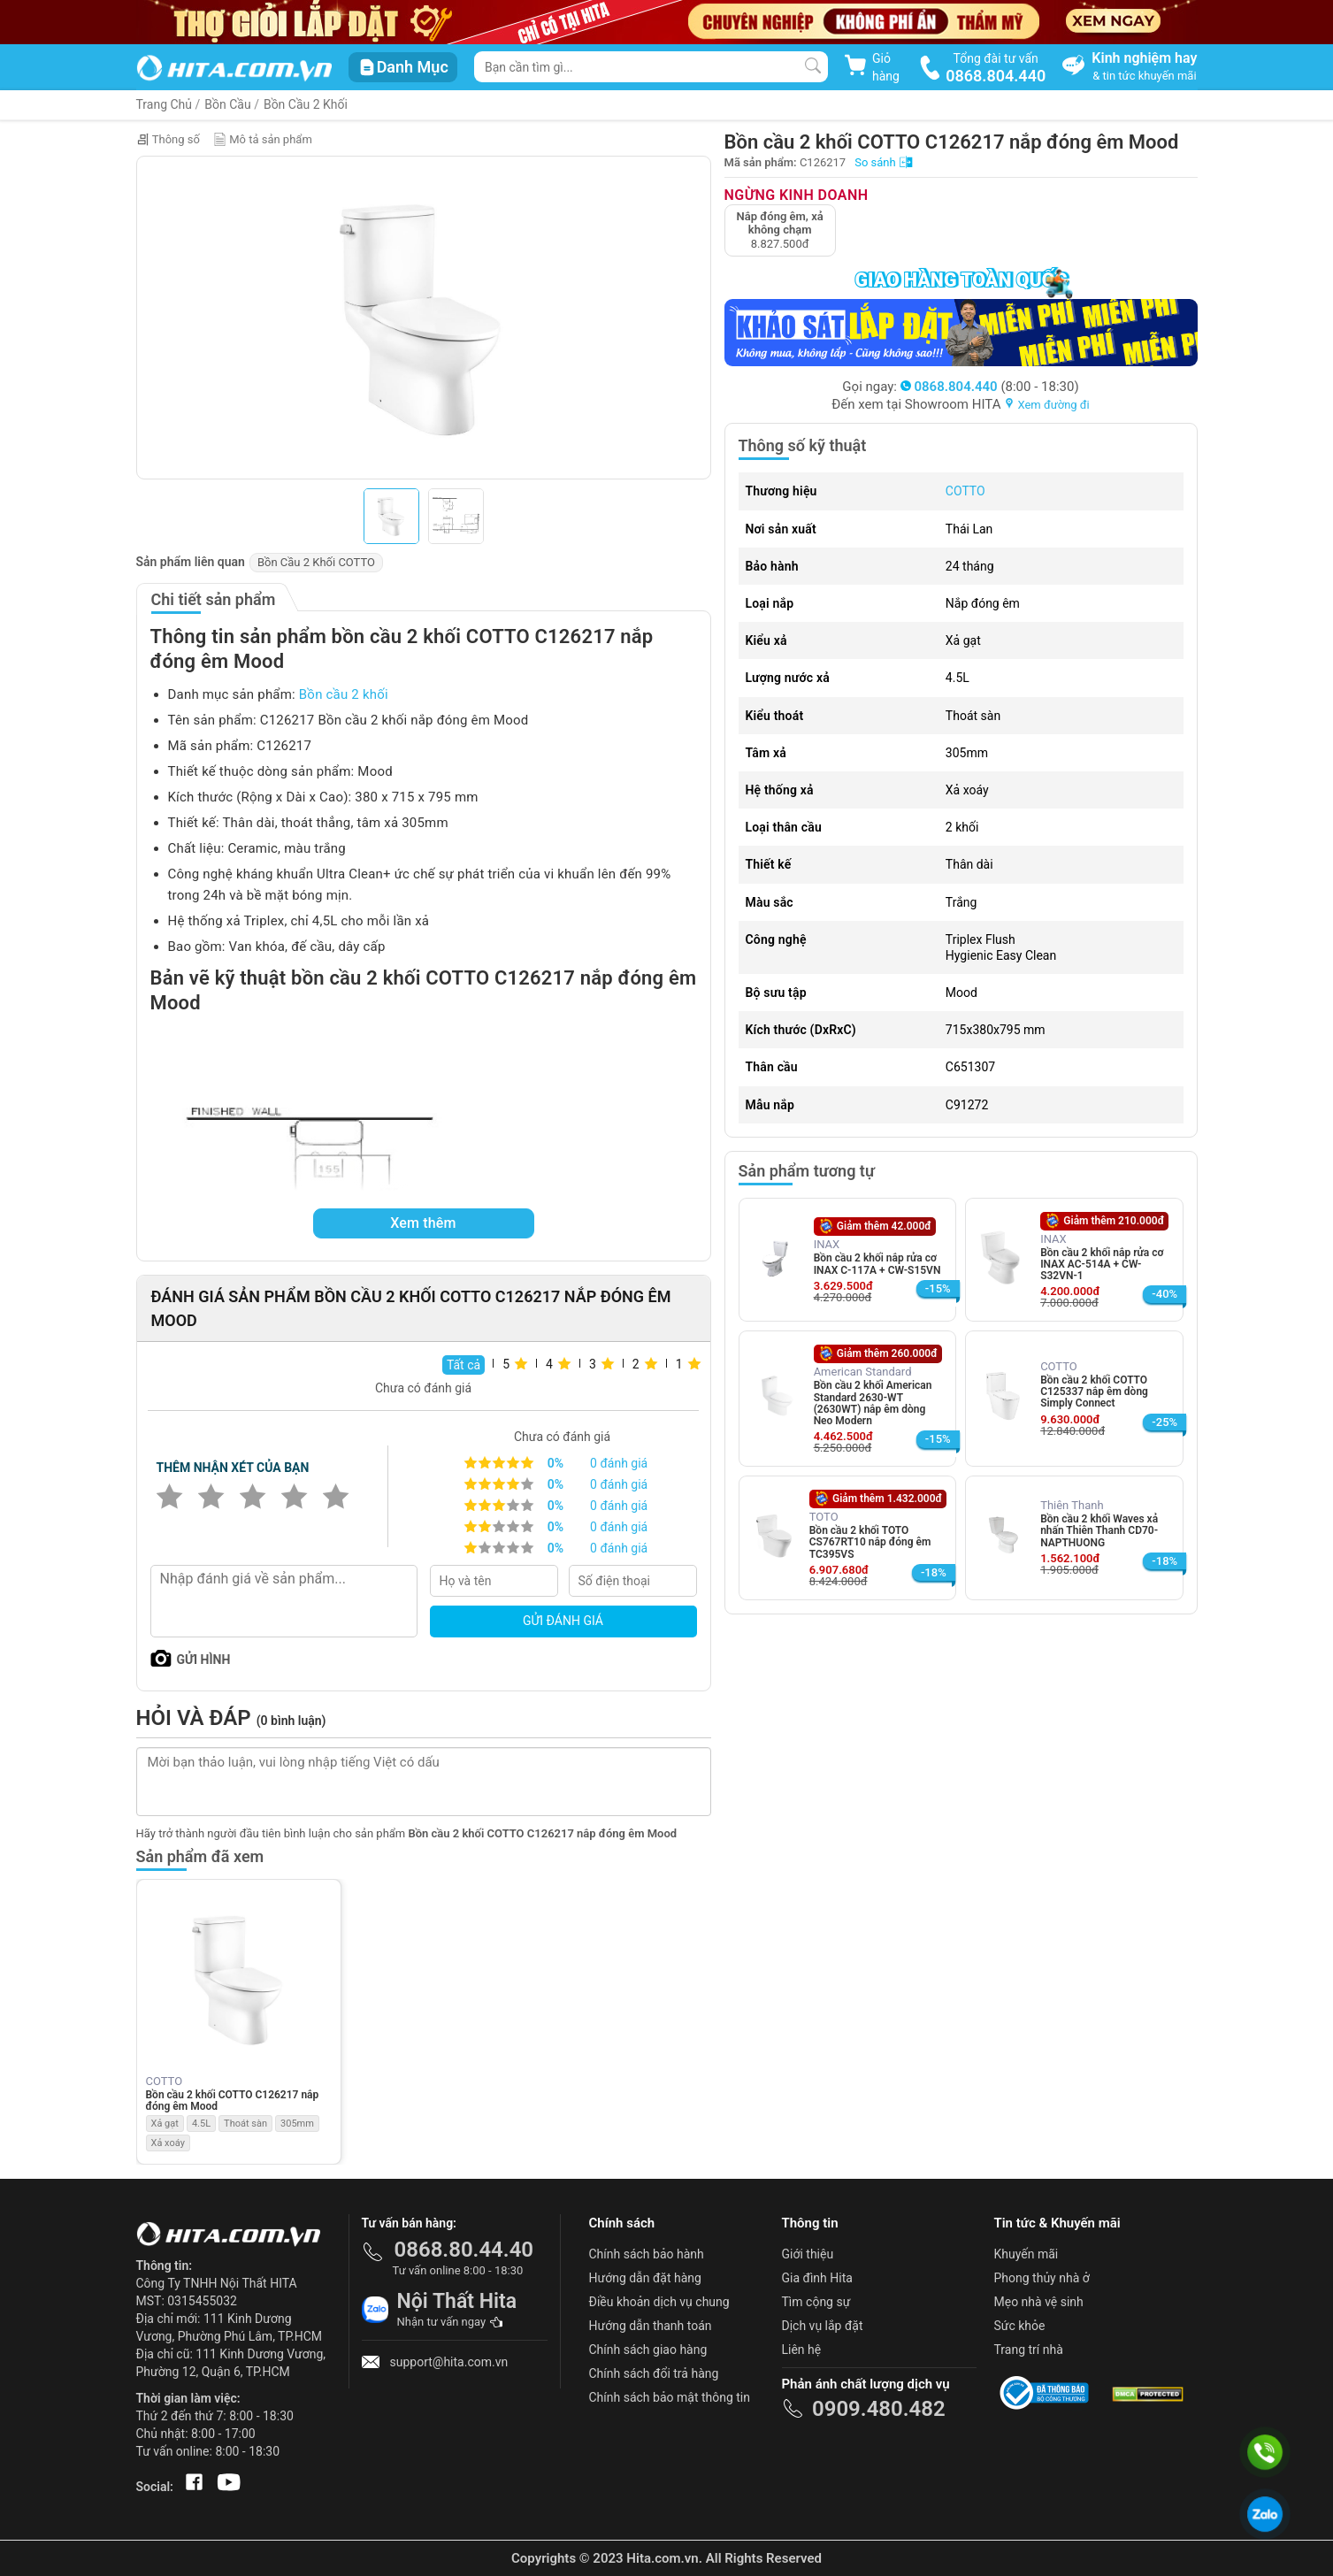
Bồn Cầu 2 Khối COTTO (316, 562)
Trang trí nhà (1028, 2349)
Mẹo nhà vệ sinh (1039, 2302)
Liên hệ (802, 2349)
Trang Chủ (164, 104)
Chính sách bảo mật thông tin (670, 2397)
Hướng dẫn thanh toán (650, 2326)
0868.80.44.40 (464, 2249)
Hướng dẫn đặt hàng (645, 2278)
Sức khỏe (1020, 2326)
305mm (297, 2123)
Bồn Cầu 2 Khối (306, 104)
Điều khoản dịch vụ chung (659, 2302)
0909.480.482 (879, 2408)
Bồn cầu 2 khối (343, 694)
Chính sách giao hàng (648, 2349)
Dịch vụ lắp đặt (822, 2326)
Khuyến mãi (1026, 2254)
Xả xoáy (168, 2143)
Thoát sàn (245, 2123)
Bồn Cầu (227, 104)
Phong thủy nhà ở (1042, 2278)
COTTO (965, 491)
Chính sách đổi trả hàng (654, 2373)
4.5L (201, 2123)
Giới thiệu (808, 2254)
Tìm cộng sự (816, 2302)
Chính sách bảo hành (646, 2254)
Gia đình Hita (817, 2278)
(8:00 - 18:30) (989, 387)
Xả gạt (165, 2123)
